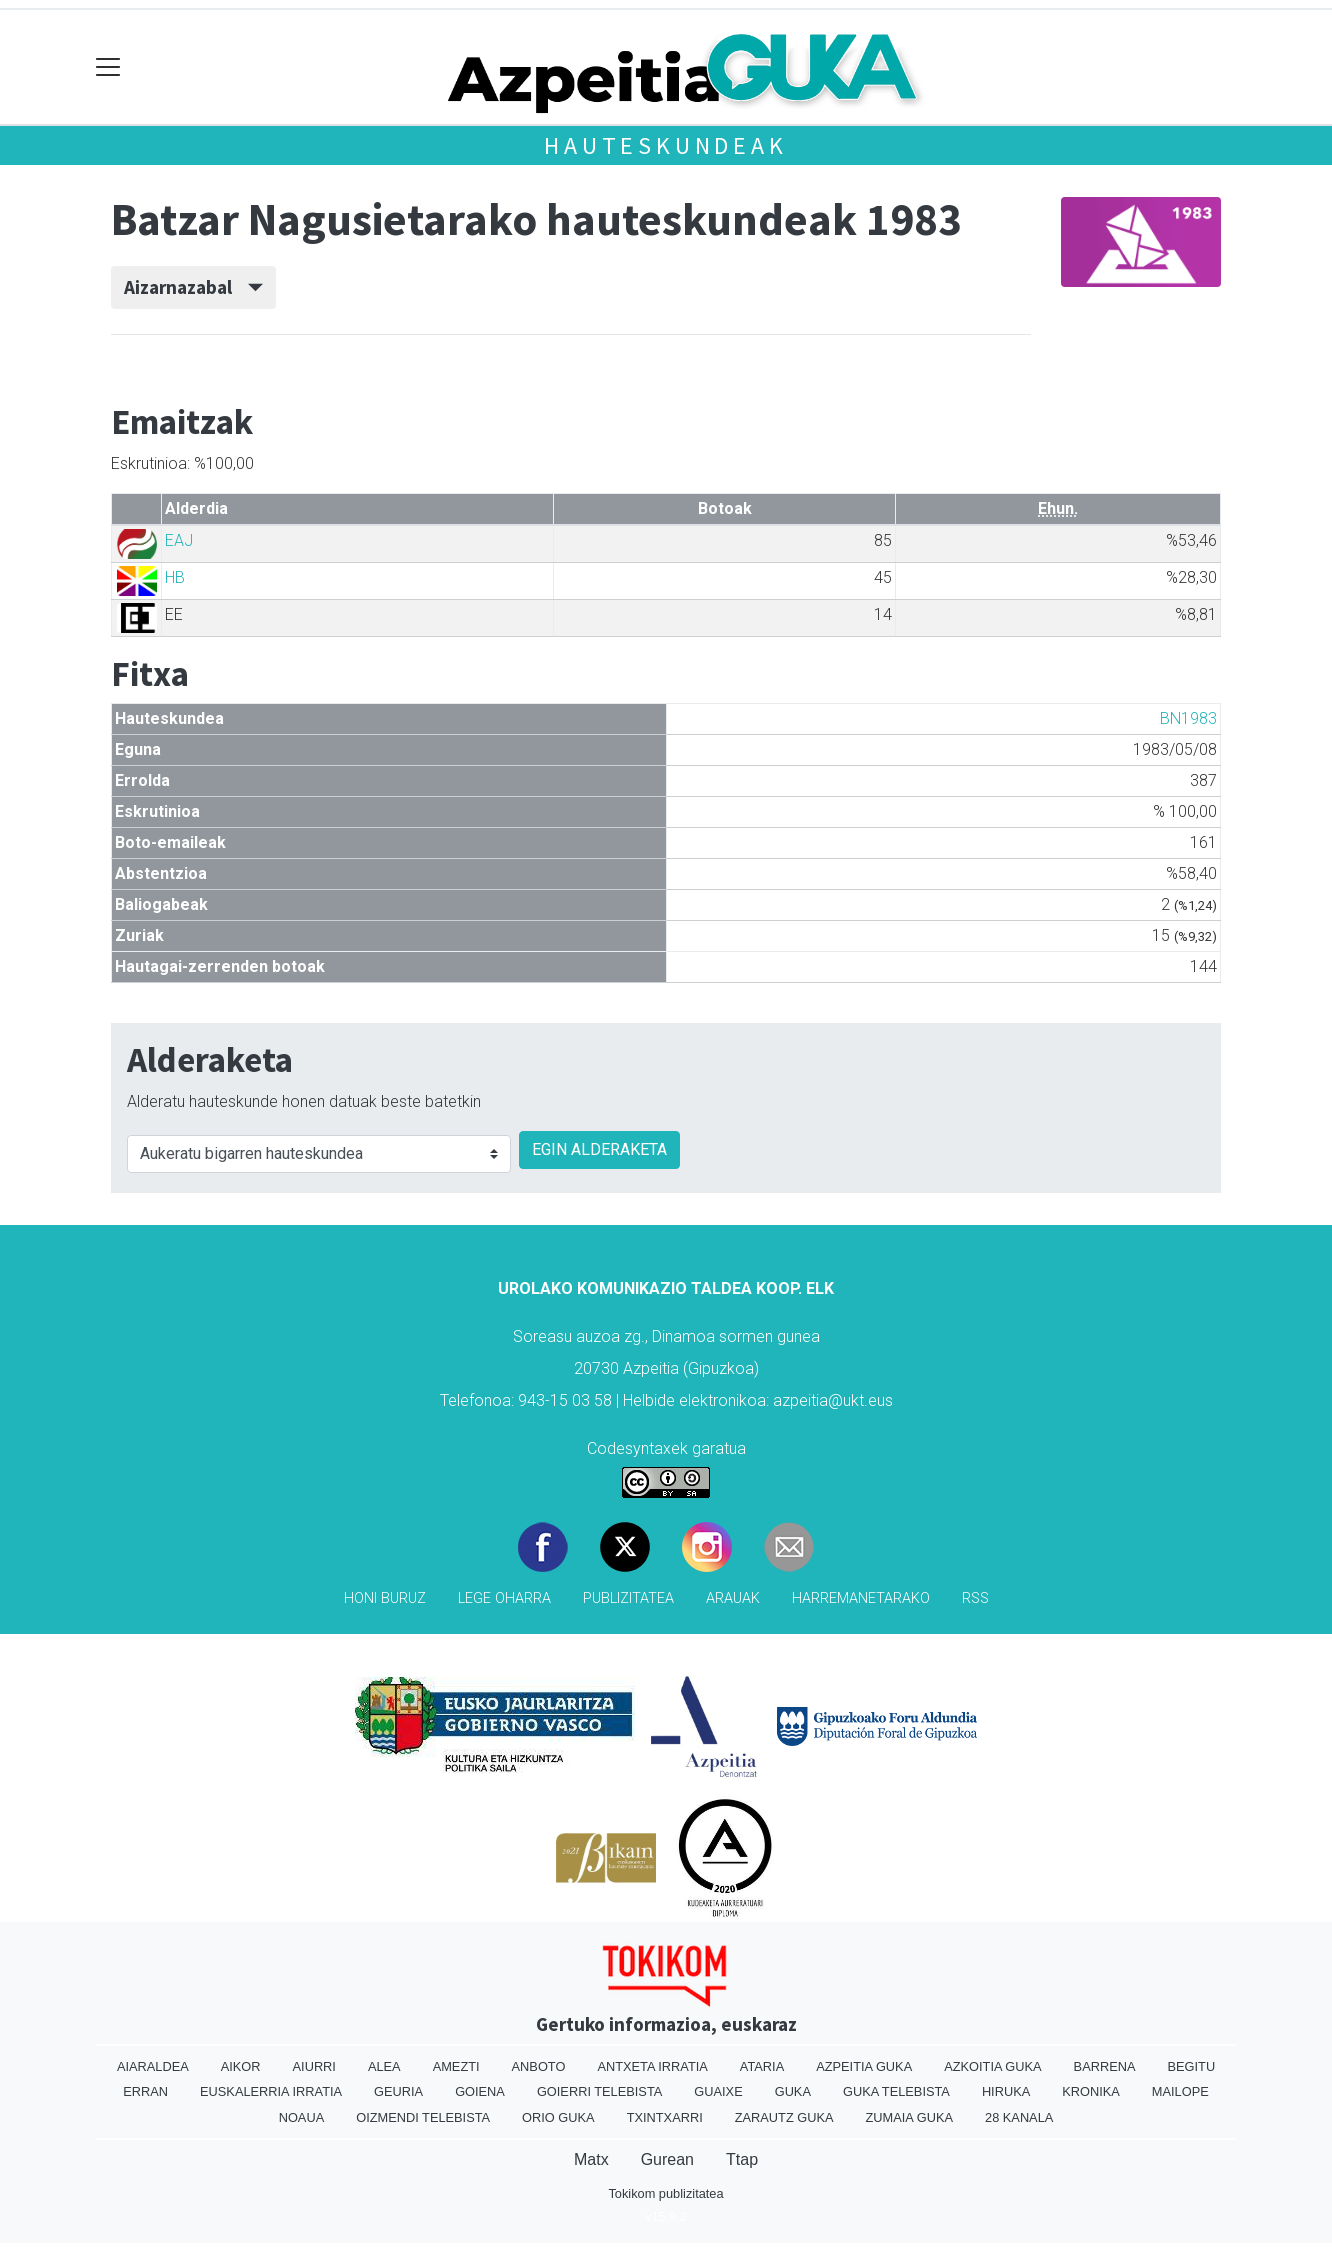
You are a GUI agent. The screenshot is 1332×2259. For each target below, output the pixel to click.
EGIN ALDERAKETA (599, 1149)
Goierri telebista (599, 2091)
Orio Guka (558, 2117)
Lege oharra (504, 1598)
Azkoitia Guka (992, 2066)
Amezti (456, 2066)
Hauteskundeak (665, 145)
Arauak (733, 1598)
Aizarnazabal (193, 287)
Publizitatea (628, 1598)
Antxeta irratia (652, 2066)
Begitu (1191, 2066)
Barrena (1105, 2066)
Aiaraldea (153, 2066)
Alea (384, 2066)
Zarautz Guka (784, 2117)
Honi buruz (385, 1598)
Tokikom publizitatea (665, 2193)
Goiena (480, 2091)
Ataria (762, 2066)
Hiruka (1006, 2091)
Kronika (1091, 2091)
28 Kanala (1019, 2117)
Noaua (302, 2117)
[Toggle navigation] (108, 67)
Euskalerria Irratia (271, 2091)
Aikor (241, 2066)
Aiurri (314, 2066)
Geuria (398, 2091)
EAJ (179, 540)
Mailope (1180, 2091)
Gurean (667, 2159)
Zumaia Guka (909, 2117)
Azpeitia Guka (864, 2066)
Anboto (539, 2066)
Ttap (742, 2159)
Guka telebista (896, 2091)
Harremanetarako (861, 1598)
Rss (975, 1598)
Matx (591, 2159)
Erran (145, 2091)
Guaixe (718, 2091)
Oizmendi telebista (423, 2117)
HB (175, 577)
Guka (793, 2091)
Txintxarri (665, 2117)
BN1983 (1188, 718)
